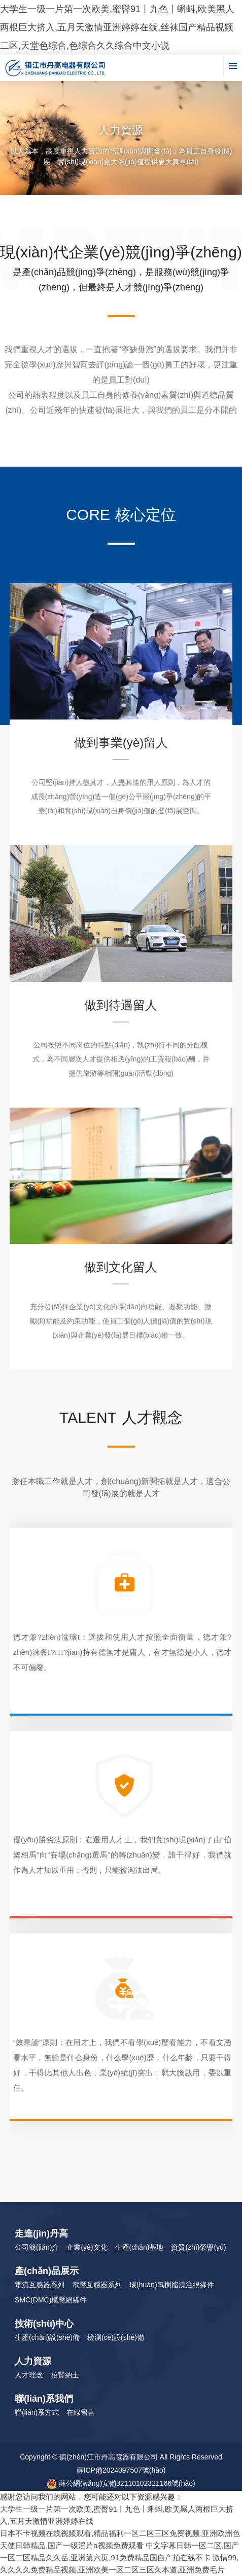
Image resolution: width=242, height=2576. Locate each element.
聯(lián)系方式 (37, 2412)
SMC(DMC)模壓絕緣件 (51, 2300)
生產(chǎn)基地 (139, 2247)
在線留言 (80, 2412)
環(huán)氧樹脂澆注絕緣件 (171, 2285)
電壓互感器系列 (97, 2285)
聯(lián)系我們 (44, 2399)
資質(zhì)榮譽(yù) (198, 2247)
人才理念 (29, 2375)
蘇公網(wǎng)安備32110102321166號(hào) (121, 2484)
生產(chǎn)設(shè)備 (47, 2337)
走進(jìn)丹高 (41, 2233)
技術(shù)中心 (44, 2324)
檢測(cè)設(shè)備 (115, 2337)
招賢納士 (65, 2375)
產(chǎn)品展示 (47, 2271)
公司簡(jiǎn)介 (37, 2247)
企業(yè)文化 (86, 2247)
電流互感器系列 (39, 2285)
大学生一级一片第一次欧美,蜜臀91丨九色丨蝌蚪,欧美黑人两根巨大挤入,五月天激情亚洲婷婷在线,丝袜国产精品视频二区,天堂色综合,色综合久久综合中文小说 (117, 27)
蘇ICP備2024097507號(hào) (121, 2470)
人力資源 (33, 2361)
